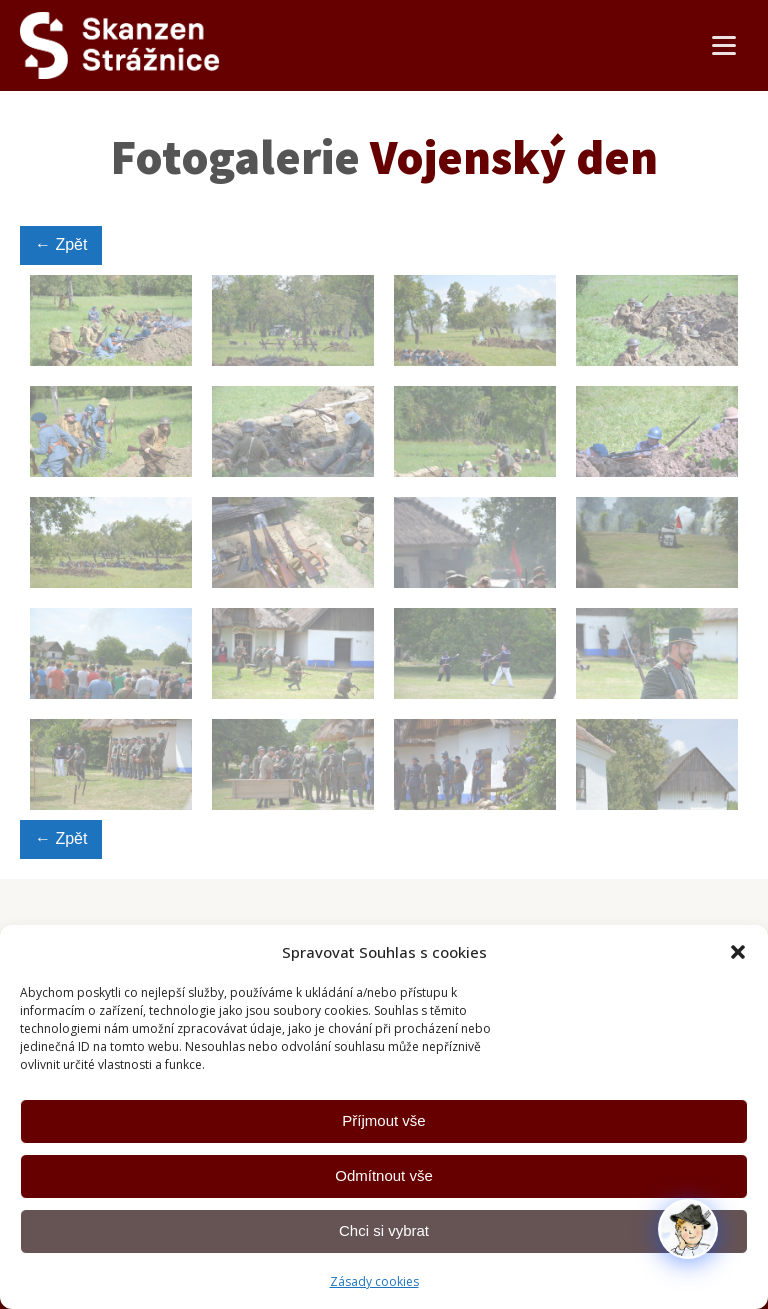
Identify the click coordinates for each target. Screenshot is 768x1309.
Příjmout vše (383, 1120)
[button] (738, 952)
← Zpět (61, 244)
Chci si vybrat (384, 1230)
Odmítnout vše (384, 1175)
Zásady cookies (374, 1281)
